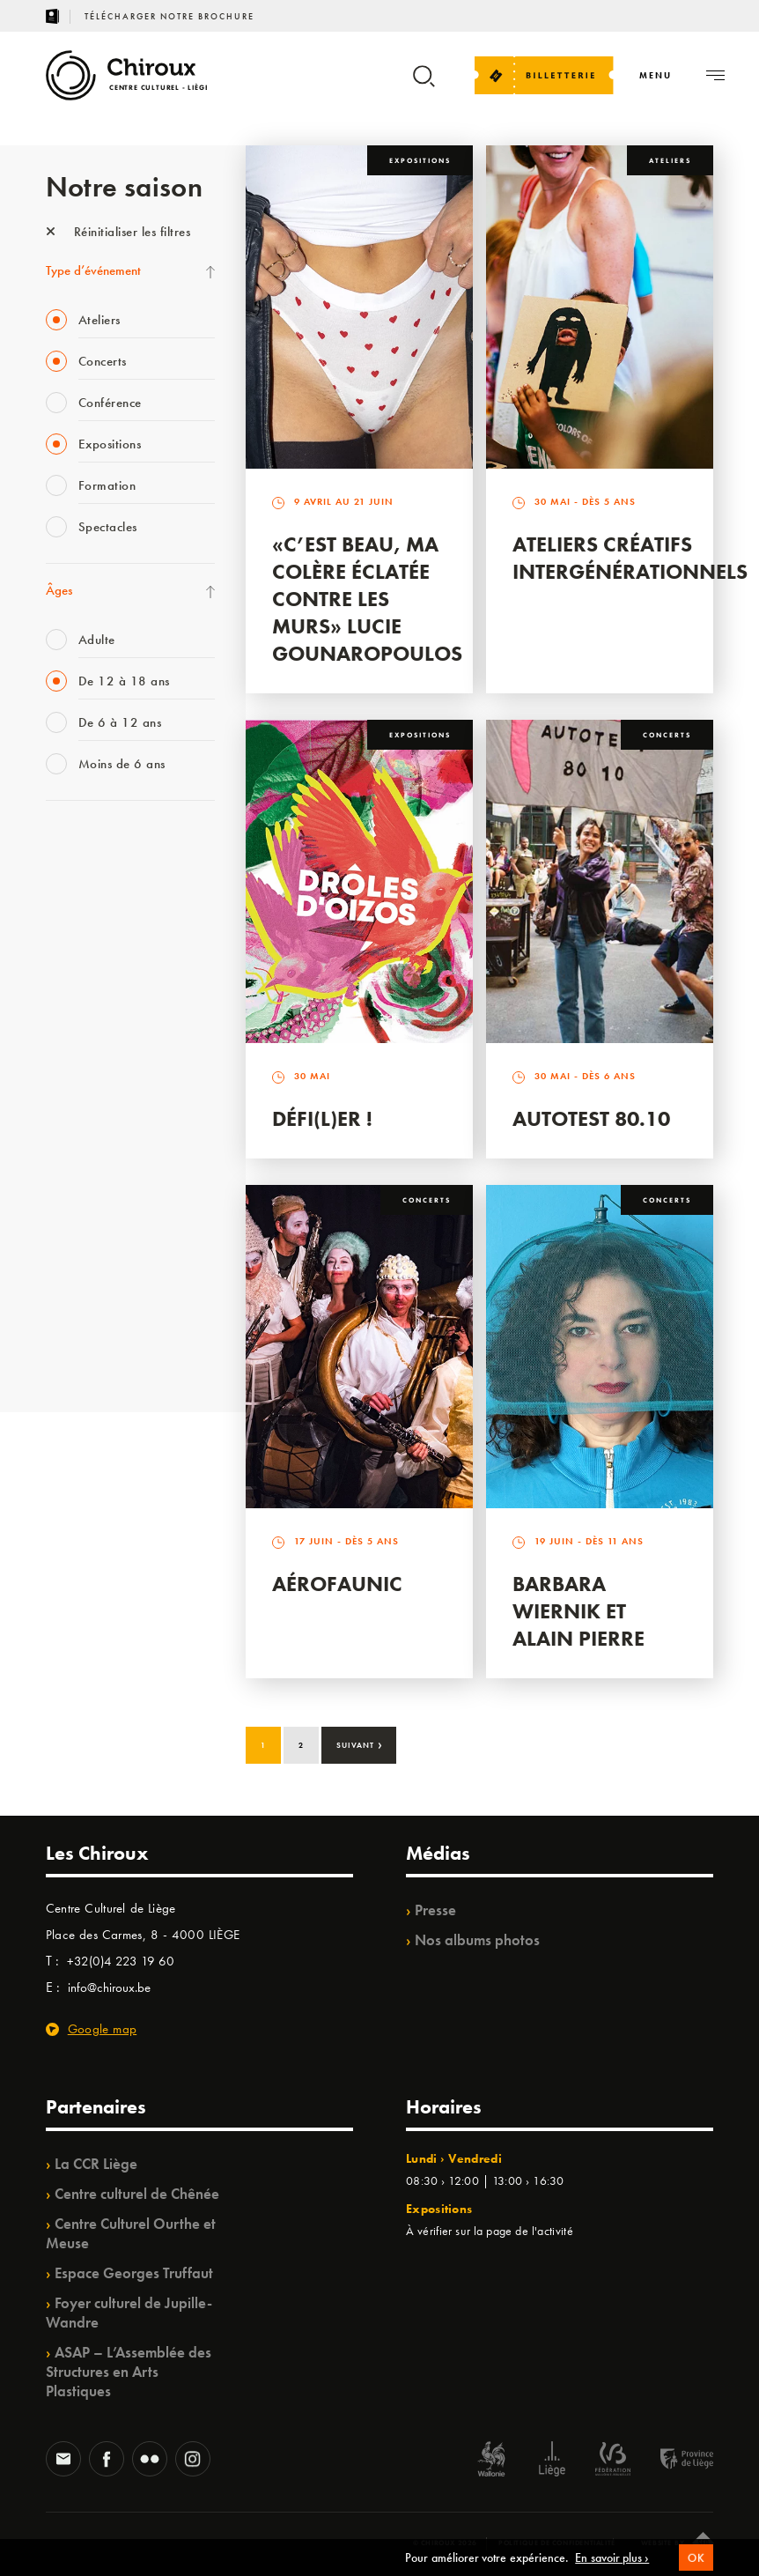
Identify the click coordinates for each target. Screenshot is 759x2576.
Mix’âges (70, 953)
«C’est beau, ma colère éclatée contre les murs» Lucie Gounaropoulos (367, 598)
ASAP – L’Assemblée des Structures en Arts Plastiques (128, 2372)
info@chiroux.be (109, 1987)
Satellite (66, 1025)
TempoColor (78, 1242)
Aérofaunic (337, 1583)
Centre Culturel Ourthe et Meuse (131, 2233)
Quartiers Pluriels (90, 1170)
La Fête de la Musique (103, 881)
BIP (54, 1061)
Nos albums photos (477, 1940)
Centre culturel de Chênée (137, 2193)
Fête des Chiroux (89, 845)
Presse (435, 1910)
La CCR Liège (96, 2163)
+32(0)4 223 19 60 (120, 1961)
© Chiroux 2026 (445, 2542)
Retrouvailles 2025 (96, 1350)
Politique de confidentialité (556, 2542)
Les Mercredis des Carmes (113, 917)
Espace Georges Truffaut (134, 2273)
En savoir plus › (612, 2564)
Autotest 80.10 (591, 1118)
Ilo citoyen (72, 1206)
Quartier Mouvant (94, 1134)
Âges (59, 590)
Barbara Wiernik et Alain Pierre (578, 1611)
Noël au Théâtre (88, 1278)
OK (696, 2564)
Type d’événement (93, 270)
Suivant (359, 1743)
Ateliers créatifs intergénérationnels (630, 557)
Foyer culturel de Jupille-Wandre (129, 2312)
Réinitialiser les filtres (118, 232)
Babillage (70, 989)
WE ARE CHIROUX (97, 1314)
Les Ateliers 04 (84, 1098)
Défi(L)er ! (322, 1118)
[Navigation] (655, 75)
